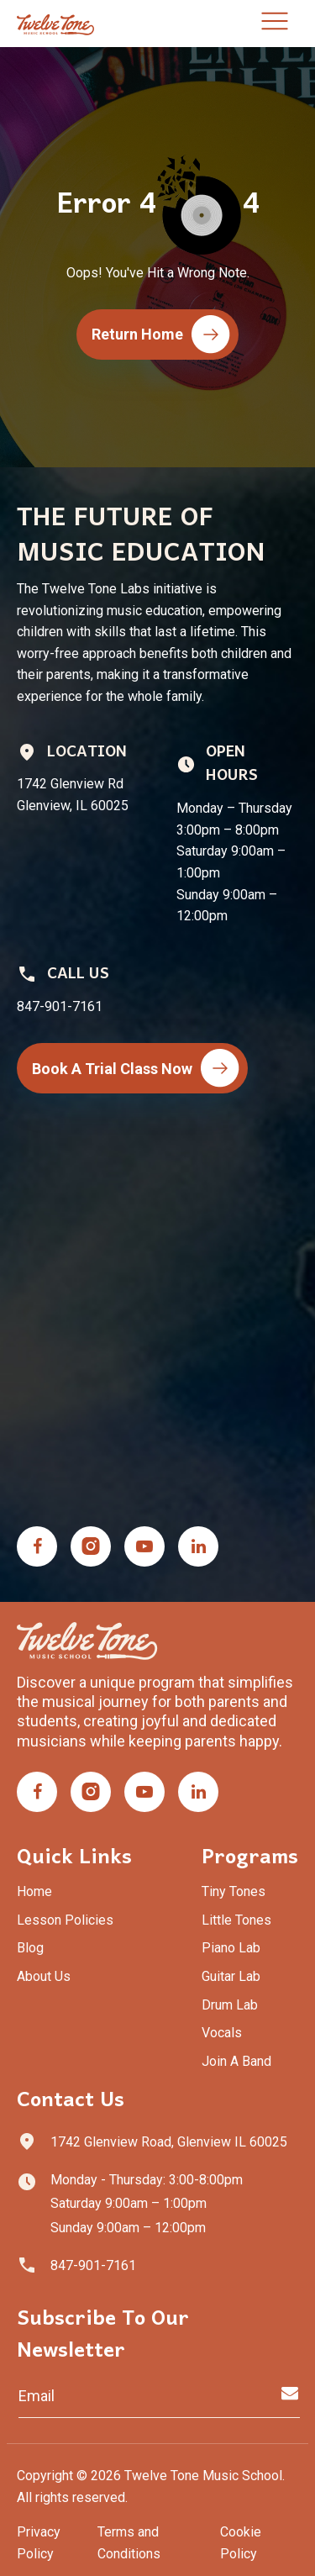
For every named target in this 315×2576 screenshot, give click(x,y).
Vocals (222, 2033)
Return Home (161, 334)
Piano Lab (231, 1948)
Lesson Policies (65, 1920)
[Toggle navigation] (274, 24)
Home (34, 1891)
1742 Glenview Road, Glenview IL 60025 (168, 2142)
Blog (30, 1948)
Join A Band (236, 2061)
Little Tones (236, 1920)
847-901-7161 (93, 2265)
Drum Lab (230, 2005)
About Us (44, 1976)
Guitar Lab (231, 1976)
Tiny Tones (233, 1891)
